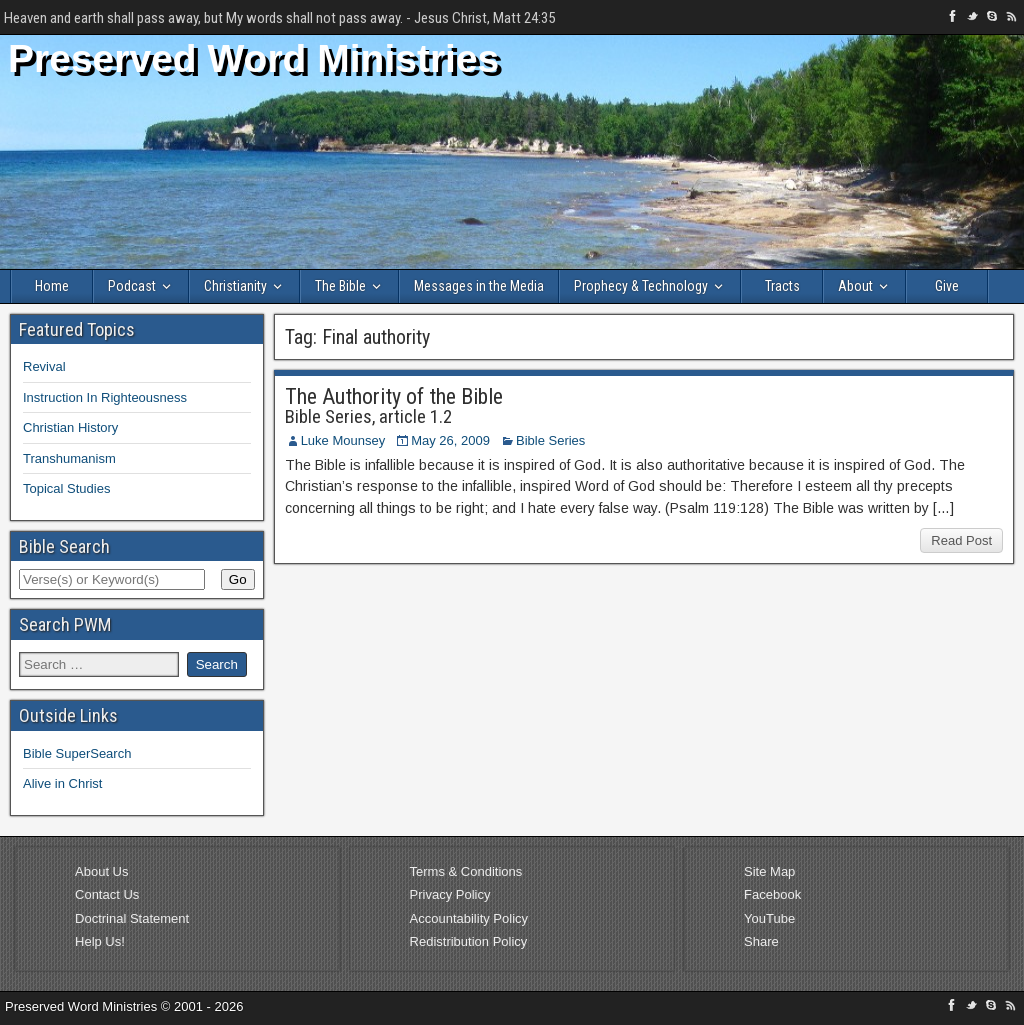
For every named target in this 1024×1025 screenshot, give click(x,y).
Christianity (235, 286)
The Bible (340, 286)
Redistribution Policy (469, 941)
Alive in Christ (62, 783)
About (855, 286)
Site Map (769, 871)
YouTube (769, 918)
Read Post (961, 540)
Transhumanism (69, 458)
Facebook (772, 894)
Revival (44, 366)
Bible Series (550, 440)
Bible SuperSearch (77, 753)
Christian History (70, 427)
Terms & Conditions (466, 871)
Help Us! (100, 941)
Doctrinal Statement (132, 918)
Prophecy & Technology (641, 286)
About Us (101, 871)
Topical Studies (66, 488)
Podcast (132, 286)
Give (947, 286)
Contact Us (107, 894)
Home (52, 286)
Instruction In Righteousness (105, 397)
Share (761, 941)
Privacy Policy (450, 894)
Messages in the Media (479, 286)
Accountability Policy (469, 918)
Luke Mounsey (343, 440)
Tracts (782, 286)
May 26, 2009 (450, 440)
